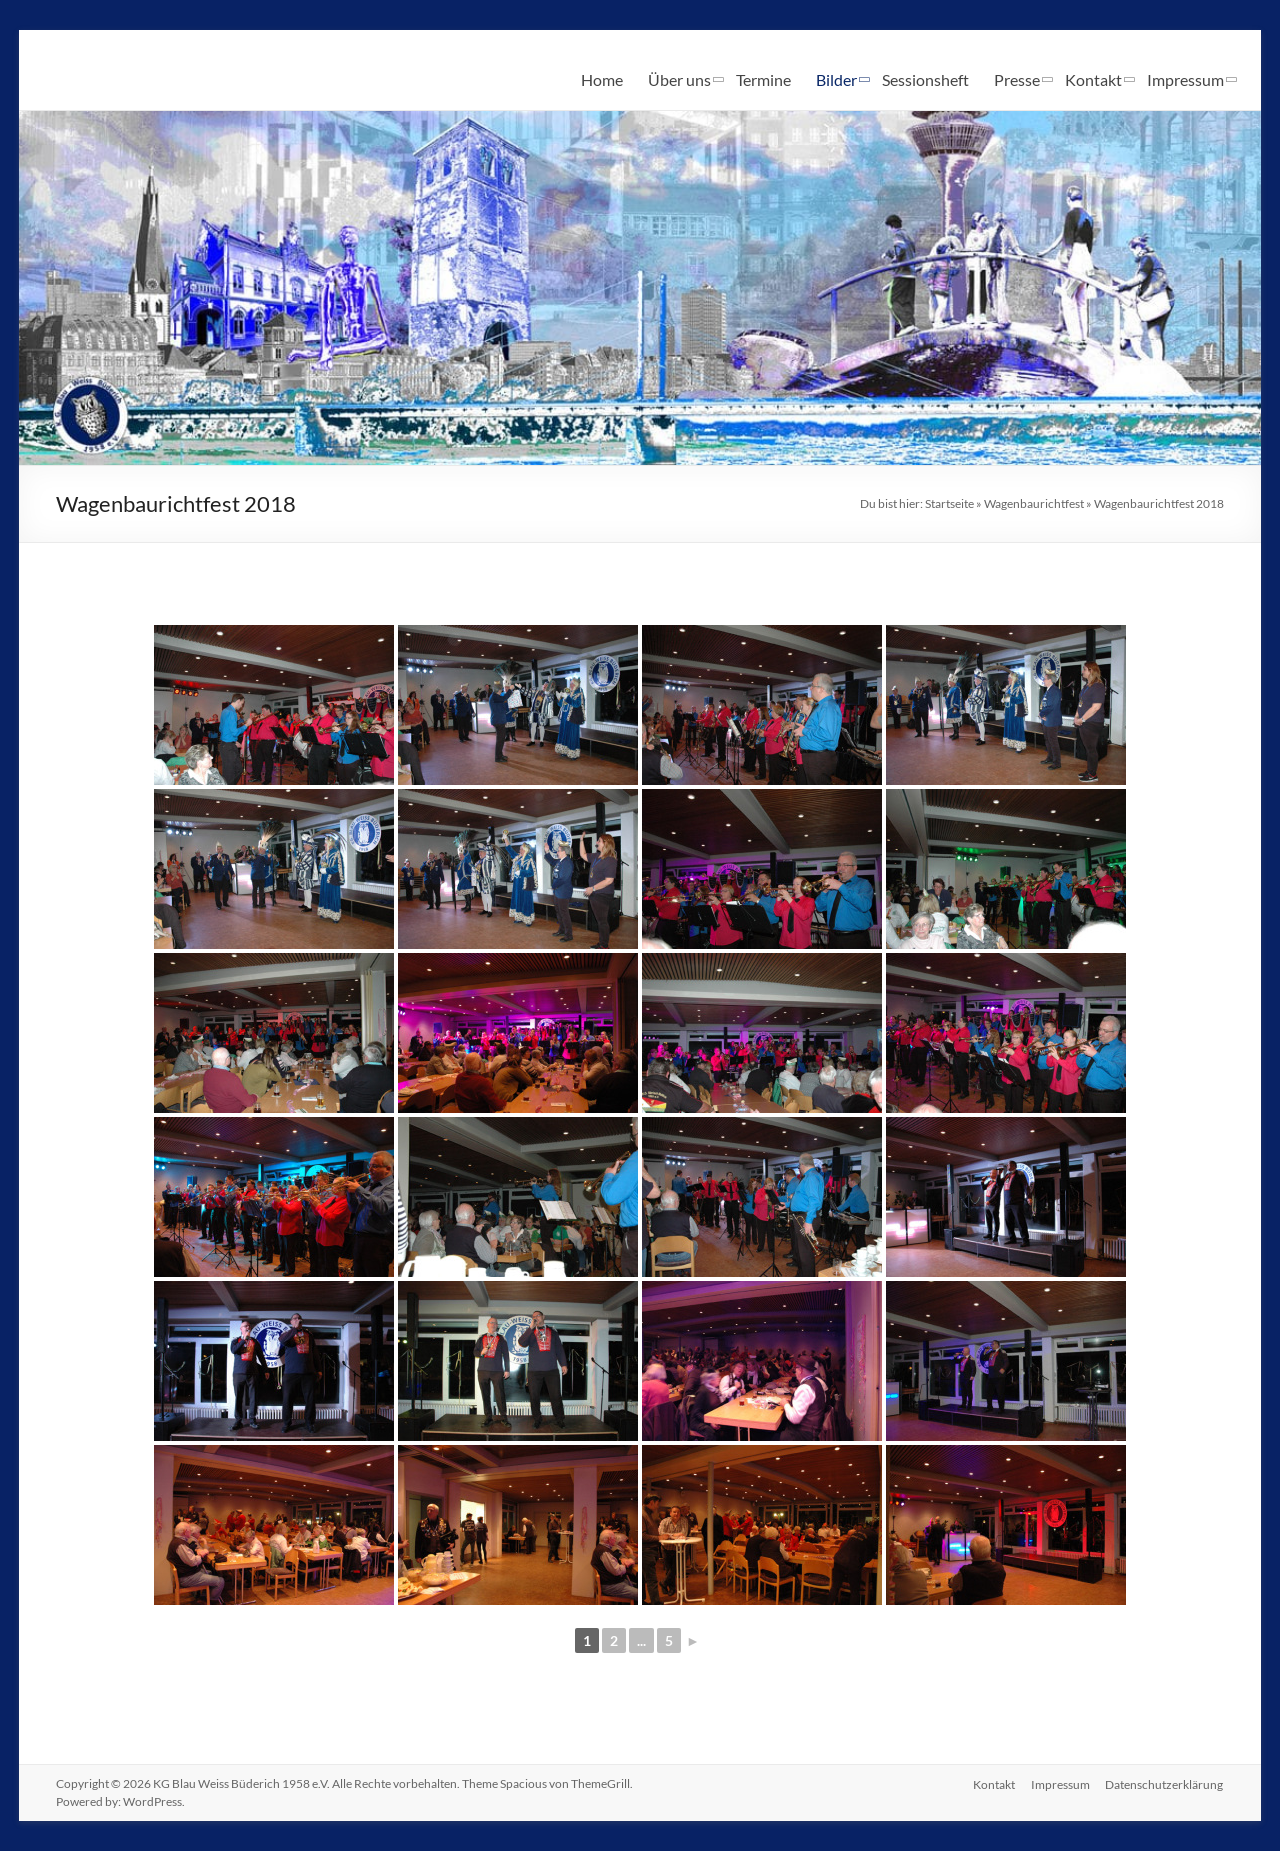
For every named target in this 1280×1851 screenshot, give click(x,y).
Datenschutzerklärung (1165, 1783)
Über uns (679, 79)
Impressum (1185, 79)
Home (602, 79)
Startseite (949, 503)
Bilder (836, 79)
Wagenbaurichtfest (1034, 503)
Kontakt (1093, 79)
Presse (1017, 79)
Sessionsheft (925, 79)
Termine (763, 79)
